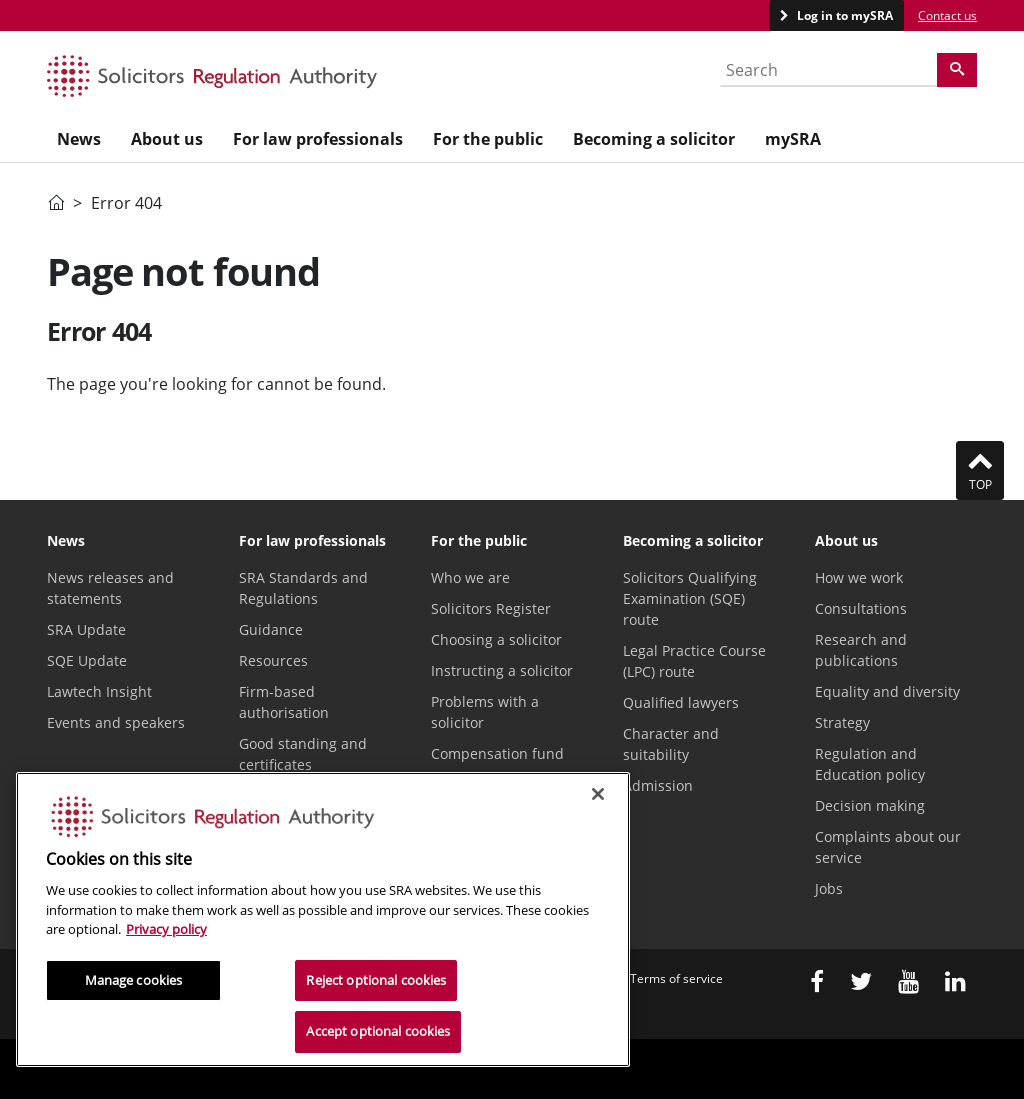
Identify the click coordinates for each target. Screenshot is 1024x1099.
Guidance (271, 629)
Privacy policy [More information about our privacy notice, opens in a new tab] (166, 929)
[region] (323, 919)
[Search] (957, 70)
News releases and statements (110, 588)
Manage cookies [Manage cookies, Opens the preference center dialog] (134, 980)
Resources (273, 660)
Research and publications (861, 650)
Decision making (870, 805)
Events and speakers (116, 722)
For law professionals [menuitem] (318, 139)
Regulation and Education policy (870, 764)
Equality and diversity (887, 691)
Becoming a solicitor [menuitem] (654, 139)
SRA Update (86, 629)
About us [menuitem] (167, 139)
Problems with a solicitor (485, 712)
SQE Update (87, 660)
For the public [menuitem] (488, 139)
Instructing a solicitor (502, 670)
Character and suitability (671, 744)
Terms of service (676, 978)
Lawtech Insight (99, 691)
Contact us (947, 15)
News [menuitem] (79, 139)
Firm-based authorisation (284, 702)
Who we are (470, 577)
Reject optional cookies (376, 980)
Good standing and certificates (303, 754)
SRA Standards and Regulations (303, 588)
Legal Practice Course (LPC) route (694, 661)
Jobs (829, 888)
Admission (658, 785)
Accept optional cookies (378, 1031)
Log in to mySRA (843, 15)
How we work (859, 577)
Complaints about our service (888, 847)
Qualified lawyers (681, 702)
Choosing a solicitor (496, 639)
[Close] (598, 794)
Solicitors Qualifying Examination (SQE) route (690, 598)
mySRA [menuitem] (793, 139)
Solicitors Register (491, 608)
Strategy (842, 722)
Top (980, 470)
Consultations (861, 608)
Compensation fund (497, 753)
